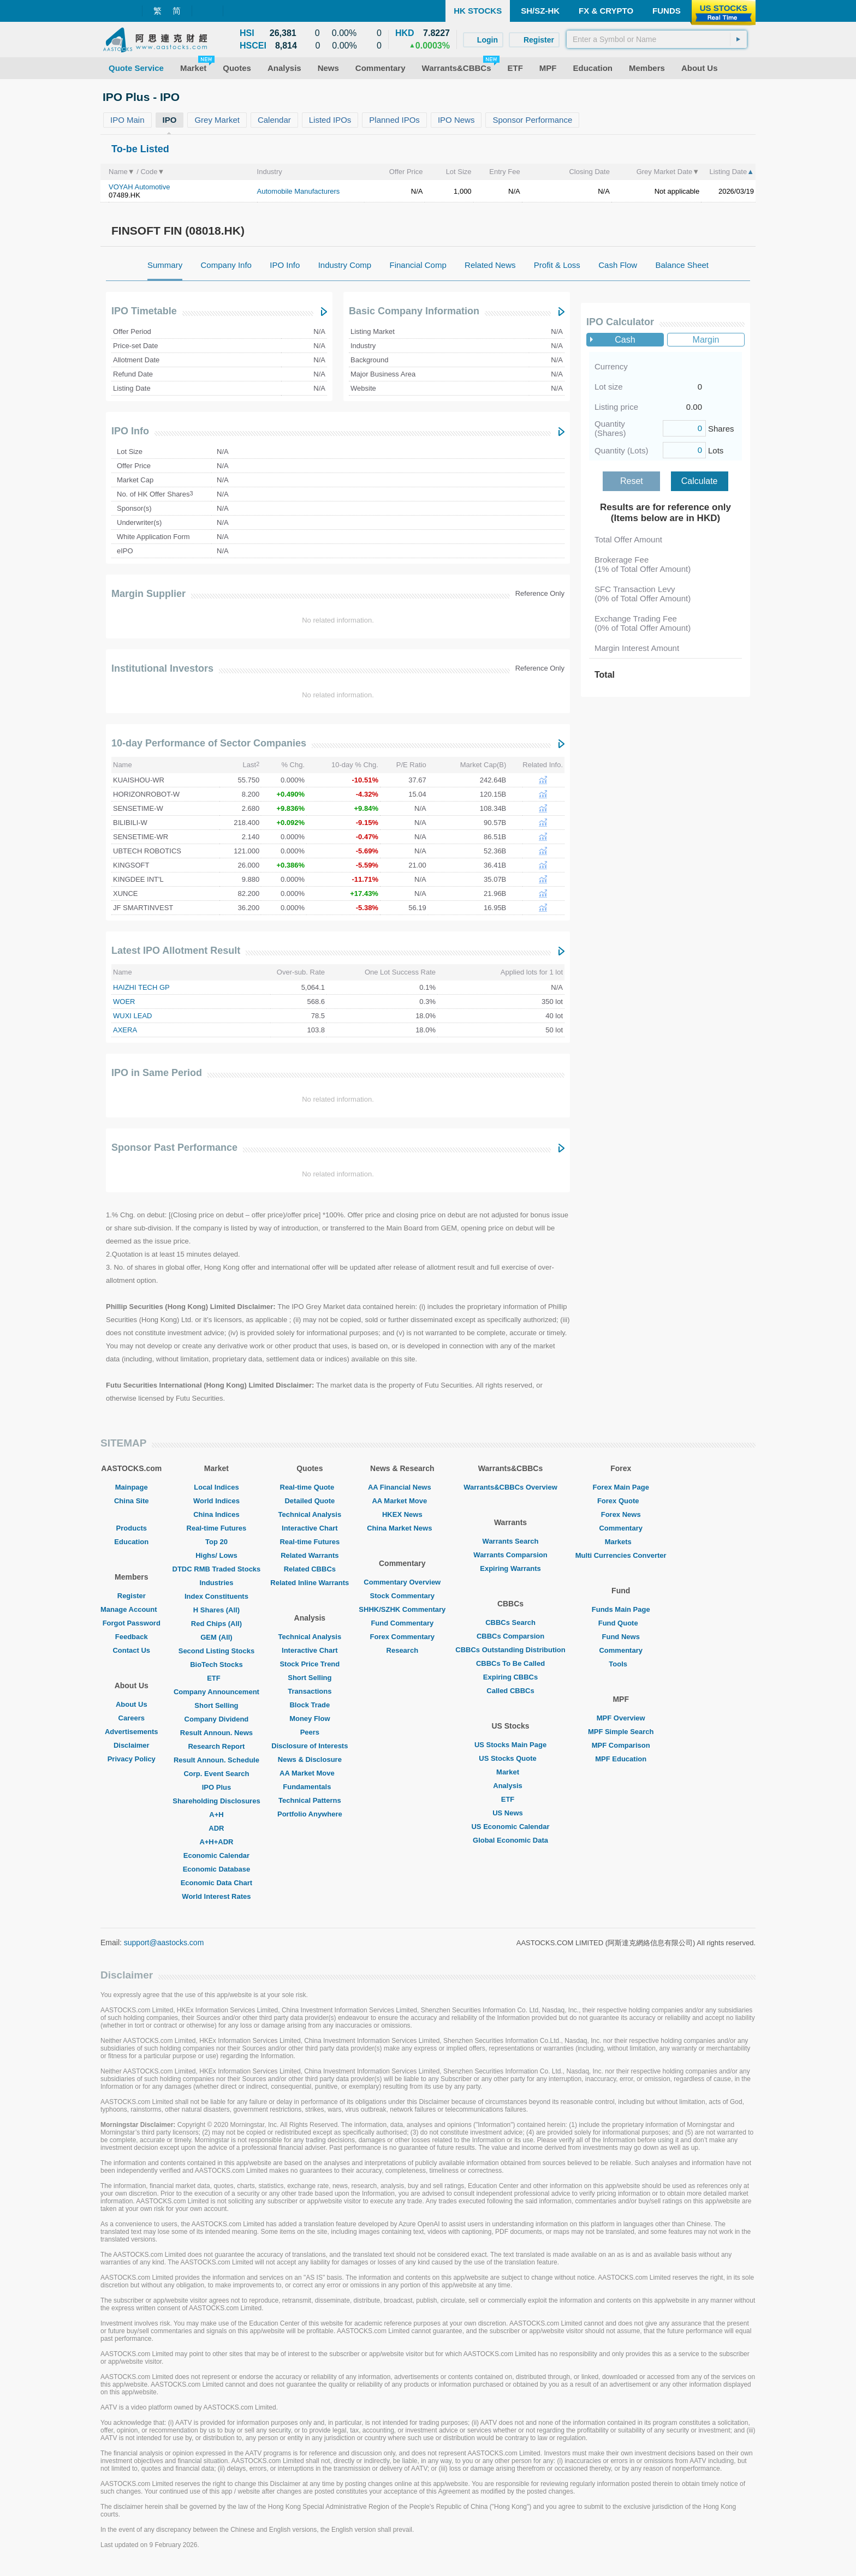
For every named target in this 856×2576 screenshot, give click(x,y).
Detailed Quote (309, 1501)
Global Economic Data (510, 1840)
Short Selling (216, 1705)
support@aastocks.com (164, 1942)
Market (510, 1772)
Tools (621, 1664)
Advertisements (131, 1732)
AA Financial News (402, 1487)
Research (403, 1650)
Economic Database (217, 1869)
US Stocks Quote (510, 1758)
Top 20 (216, 1542)
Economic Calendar (216, 1855)
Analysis (510, 1786)
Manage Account (131, 1609)
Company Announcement (216, 1692)
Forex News (621, 1514)
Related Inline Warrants (309, 1583)
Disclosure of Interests (309, 1746)
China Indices (216, 1514)
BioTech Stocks (216, 1664)
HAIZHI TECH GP (141, 987)
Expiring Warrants (510, 1568)
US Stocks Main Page (510, 1745)
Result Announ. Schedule (216, 1760)
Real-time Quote (310, 1487)
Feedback (131, 1637)
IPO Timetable (144, 311)
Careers (131, 1718)
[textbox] (657, 39)
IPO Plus (216, 1787)
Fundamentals (309, 1787)
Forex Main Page (621, 1487)
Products (131, 1528)
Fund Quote (621, 1623)
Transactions (309, 1691)
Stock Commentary (402, 1596)
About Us (131, 1704)
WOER (124, 1001)
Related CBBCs (310, 1569)
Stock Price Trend (310, 1664)
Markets (621, 1542)
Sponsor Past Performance (174, 1147)
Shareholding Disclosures (216, 1801)
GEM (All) (216, 1637)
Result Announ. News (216, 1733)
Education (131, 1542)
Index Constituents (216, 1596)
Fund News (621, 1637)
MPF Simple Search (621, 1732)
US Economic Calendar (510, 1826)
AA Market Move (310, 1773)
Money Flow (309, 1718)
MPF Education (620, 1759)
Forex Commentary (402, 1637)
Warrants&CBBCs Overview (510, 1487)
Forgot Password (131, 1623)
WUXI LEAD (132, 1016)
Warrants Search (511, 1541)
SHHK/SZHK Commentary (402, 1609)
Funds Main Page (621, 1609)
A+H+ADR (216, 1842)
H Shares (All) (216, 1610)
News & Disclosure (310, 1759)
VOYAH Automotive (139, 187)
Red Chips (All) (216, 1623)
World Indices (216, 1501)
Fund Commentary (402, 1623)
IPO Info (130, 431)
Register (131, 1596)
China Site (131, 1501)
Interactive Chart (310, 1528)
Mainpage (131, 1487)
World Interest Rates (216, 1896)
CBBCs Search (510, 1622)
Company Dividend (217, 1719)
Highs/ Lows (216, 1555)
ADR (216, 1828)
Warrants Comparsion (510, 1555)
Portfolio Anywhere (309, 1814)
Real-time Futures (217, 1528)
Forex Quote (621, 1501)
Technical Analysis (310, 1514)
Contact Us (131, 1650)
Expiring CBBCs (510, 1677)
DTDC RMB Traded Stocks (217, 1569)
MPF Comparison (621, 1745)
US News (510, 1813)
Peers (309, 1732)
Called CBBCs (510, 1691)
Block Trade (309, 1705)
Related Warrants (309, 1555)
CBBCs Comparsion (510, 1636)
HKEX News (402, 1514)
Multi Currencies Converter (621, 1555)
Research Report (216, 1746)
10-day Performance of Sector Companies (208, 743)
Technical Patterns (309, 1800)
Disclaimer (132, 1745)
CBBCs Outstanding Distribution (510, 1650)
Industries (216, 1583)
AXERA (125, 1030)
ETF (216, 1678)
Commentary (620, 1528)
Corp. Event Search (216, 1774)
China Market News (402, 1528)
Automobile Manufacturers (298, 191)
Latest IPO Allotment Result (175, 950)
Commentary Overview (402, 1582)
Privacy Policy (132, 1759)
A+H (216, 1814)
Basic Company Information (414, 311)
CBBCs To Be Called (510, 1663)
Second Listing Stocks (216, 1651)
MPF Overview (621, 1718)
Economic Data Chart (216, 1883)
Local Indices (216, 1487)
